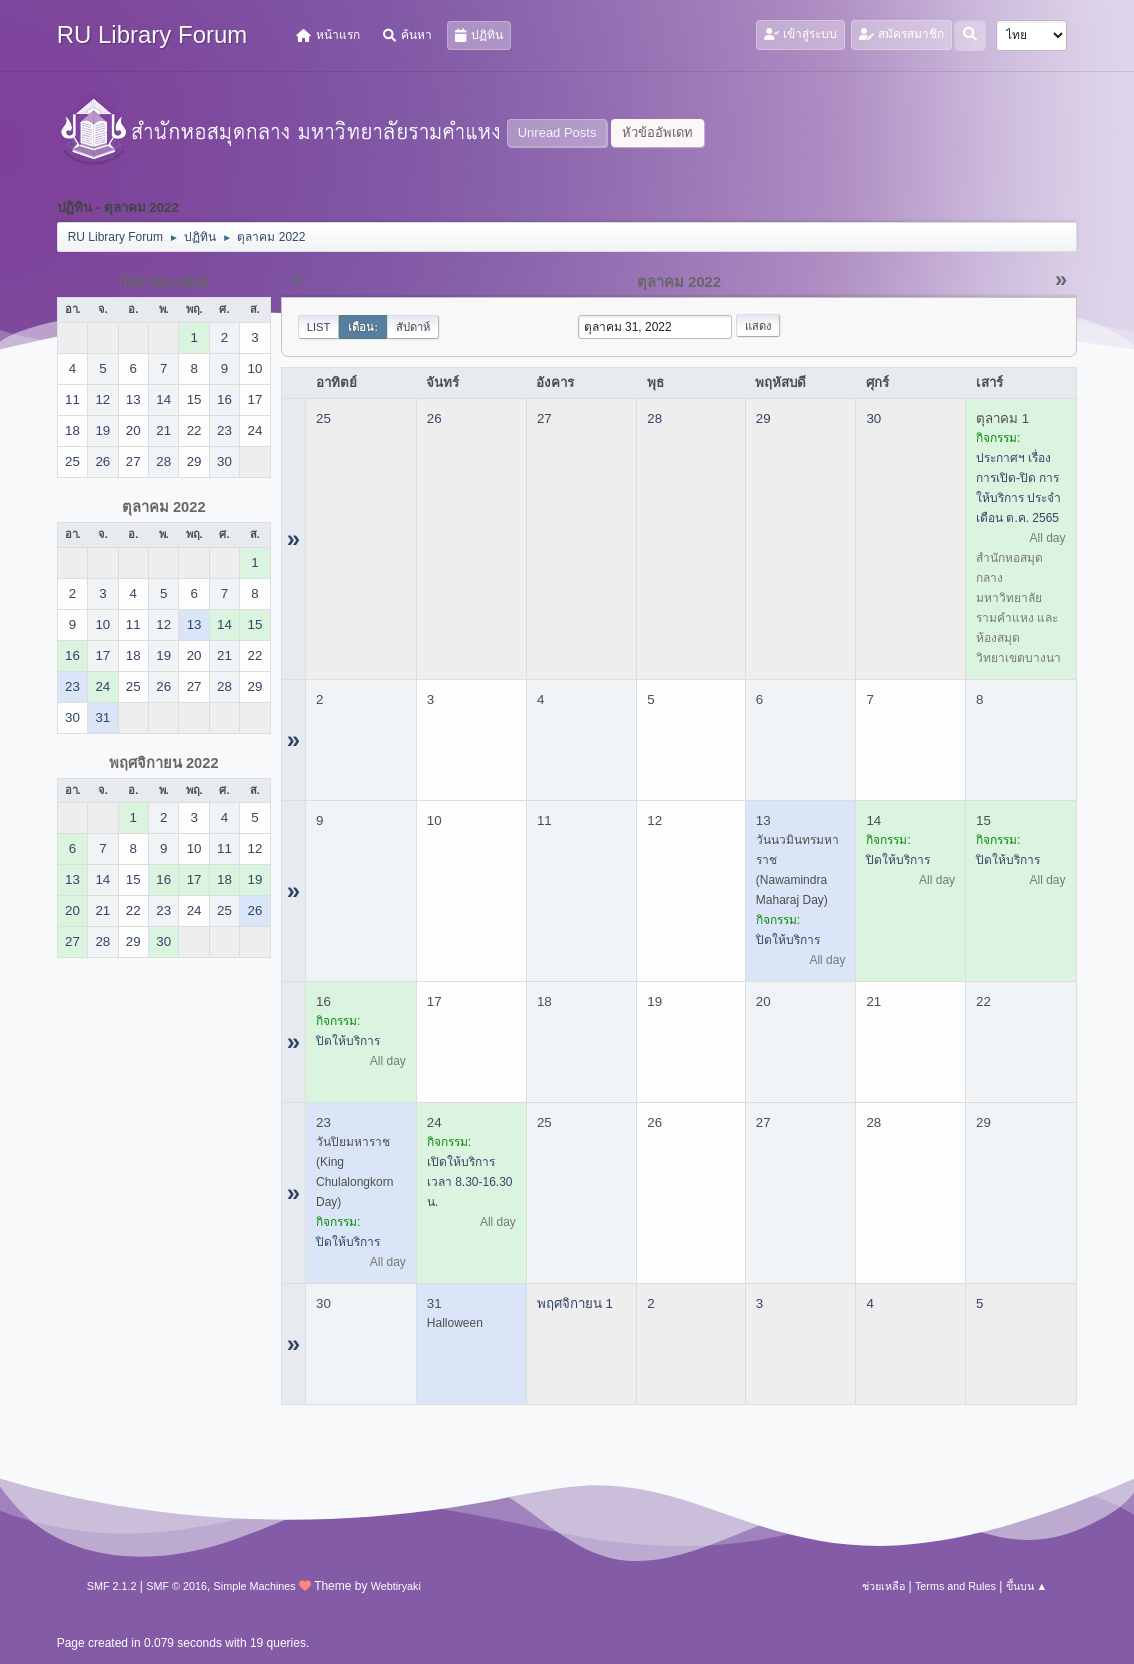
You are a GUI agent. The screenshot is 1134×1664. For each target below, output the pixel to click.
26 (434, 418)
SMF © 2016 (176, 1586)
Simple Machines (255, 1586)
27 (544, 418)
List (319, 327)
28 (654, 418)
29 (763, 418)
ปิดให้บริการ (788, 940)
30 (873, 418)
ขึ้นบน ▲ (1027, 1586)
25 (323, 418)
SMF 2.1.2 (112, 1586)
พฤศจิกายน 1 (575, 1303)
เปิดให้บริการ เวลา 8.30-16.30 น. (470, 1182)
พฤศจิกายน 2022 (164, 763)
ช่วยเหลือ (883, 1586)
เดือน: (363, 327)
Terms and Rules (955, 1586)
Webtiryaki (396, 1586)
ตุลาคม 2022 (164, 507)
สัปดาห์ (413, 327)
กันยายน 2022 (164, 282)
